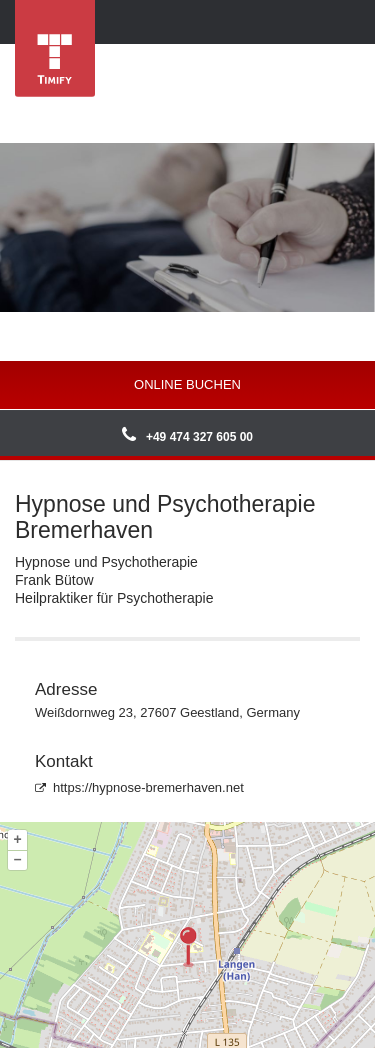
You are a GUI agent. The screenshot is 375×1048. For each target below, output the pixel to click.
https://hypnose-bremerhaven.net (139, 787)
